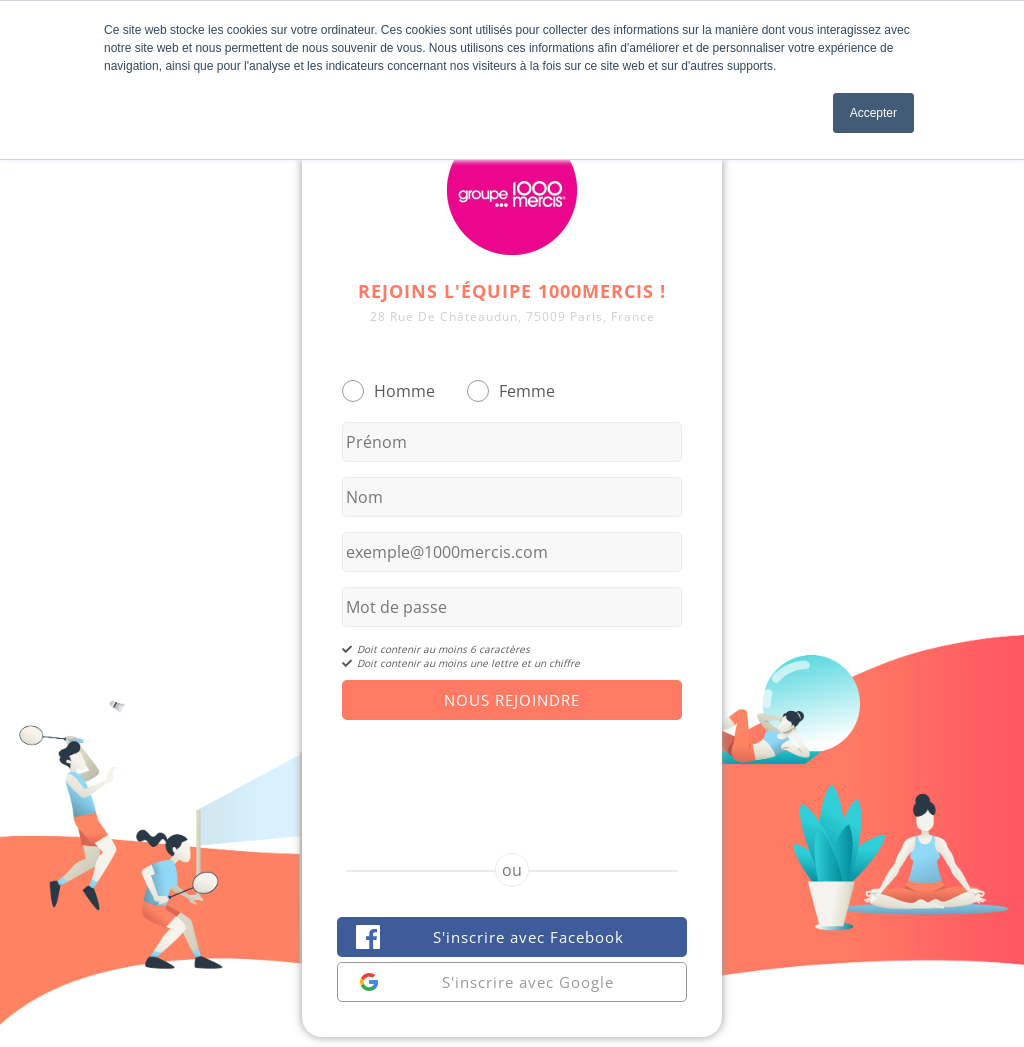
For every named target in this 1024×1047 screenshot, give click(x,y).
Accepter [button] (873, 113)
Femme (527, 391)
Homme (404, 391)
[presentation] (512, 769)
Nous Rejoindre (512, 700)
